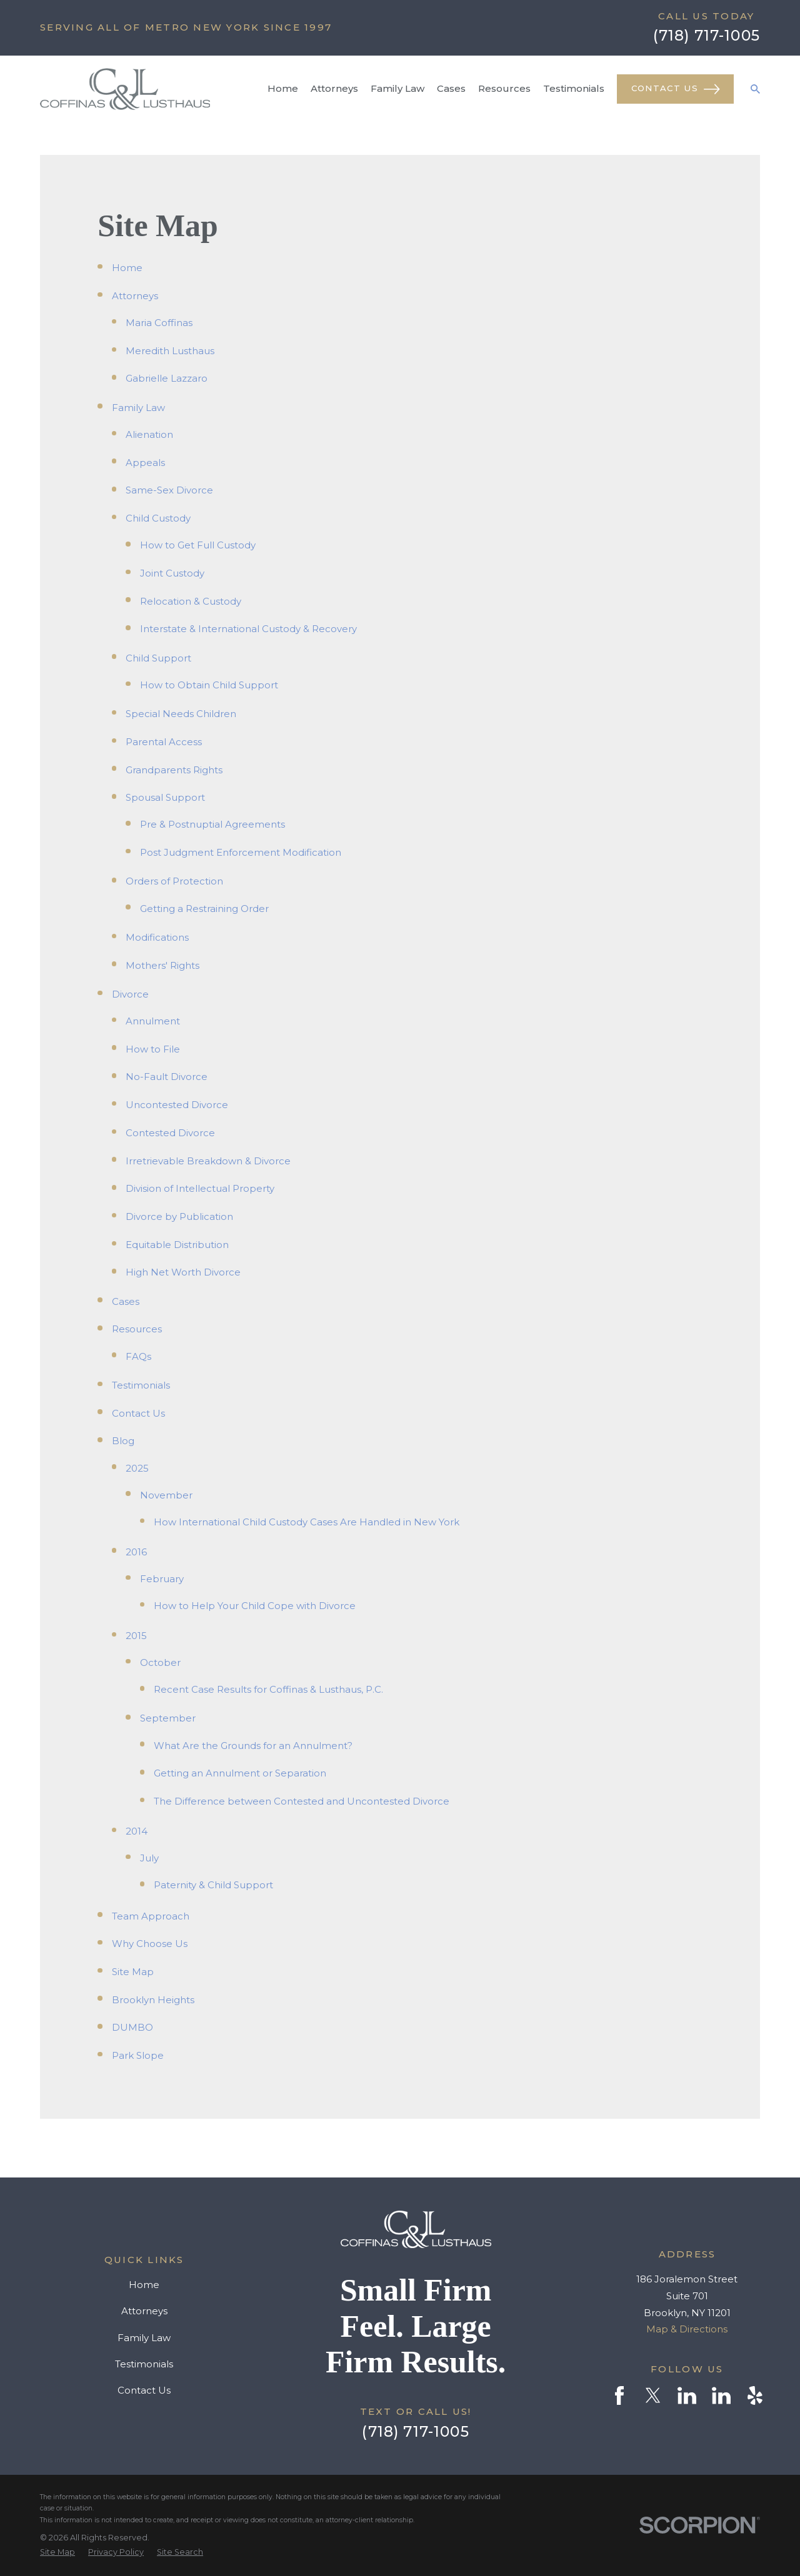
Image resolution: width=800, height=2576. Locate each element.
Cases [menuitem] (451, 88)
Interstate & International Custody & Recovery (248, 629)
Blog (123, 1441)
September (168, 1718)
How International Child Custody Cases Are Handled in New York (306, 1522)
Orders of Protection (174, 881)
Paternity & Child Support (213, 1885)
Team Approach (150, 1916)
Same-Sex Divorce (169, 490)
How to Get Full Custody (198, 545)
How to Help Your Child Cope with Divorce (255, 1606)
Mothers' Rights (162, 965)
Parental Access (164, 742)
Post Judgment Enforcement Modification (240, 852)
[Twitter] (653, 2395)
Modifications (157, 937)
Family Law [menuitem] (397, 88)
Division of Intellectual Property (200, 1188)
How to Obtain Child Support (209, 685)
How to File (153, 1049)
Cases (125, 1301)
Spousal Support (165, 797)
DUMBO (132, 2027)
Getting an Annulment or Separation (240, 1773)
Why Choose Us (150, 1943)
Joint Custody (172, 573)
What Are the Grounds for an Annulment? (253, 1745)
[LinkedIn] (687, 2395)
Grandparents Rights (174, 770)
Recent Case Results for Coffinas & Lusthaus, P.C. (268, 1689)
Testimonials (141, 1385)
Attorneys (135, 296)
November (166, 1495)
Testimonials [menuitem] (573, 88)
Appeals (145, 462)
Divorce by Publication (179, 1216)
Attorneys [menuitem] (334, 88)
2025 (137, 1468)
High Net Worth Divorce (183, 1272)
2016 (136, 1552)
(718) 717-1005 (706, 35)
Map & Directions (687, 2329)
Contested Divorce (170, 1133)
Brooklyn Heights (153, 2000)
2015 (136, 1636)
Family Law (138, 408)
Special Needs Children (181, 714)
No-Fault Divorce (167, 1076)
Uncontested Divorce (177, 1105)
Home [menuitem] (283, 88)
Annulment (153, 1021)
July (149, 1858)
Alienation (149, 434)
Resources (137, 1329)
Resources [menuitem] (504, 88)
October (160, 1662)
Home (127, 268)
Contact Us (675, 89)
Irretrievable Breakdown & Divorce (208, 1161)
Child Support (158, 658)
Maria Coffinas (159, 323)
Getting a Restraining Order (204, 908)
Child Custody (158, 518)
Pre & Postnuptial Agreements (212, 824)
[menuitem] (57, 2552)
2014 (137, 1831)
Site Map (133, 1972)
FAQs (138, 1356)
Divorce (130, 994)
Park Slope (138, 2055)
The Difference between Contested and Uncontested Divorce (301, 1801)
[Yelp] (755, 2395)
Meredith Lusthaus (170, 351)
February (162, 1579)
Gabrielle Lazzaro (167, 378)
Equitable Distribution (177, 1245)
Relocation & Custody (190, 601)
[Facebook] (619, 2395)
